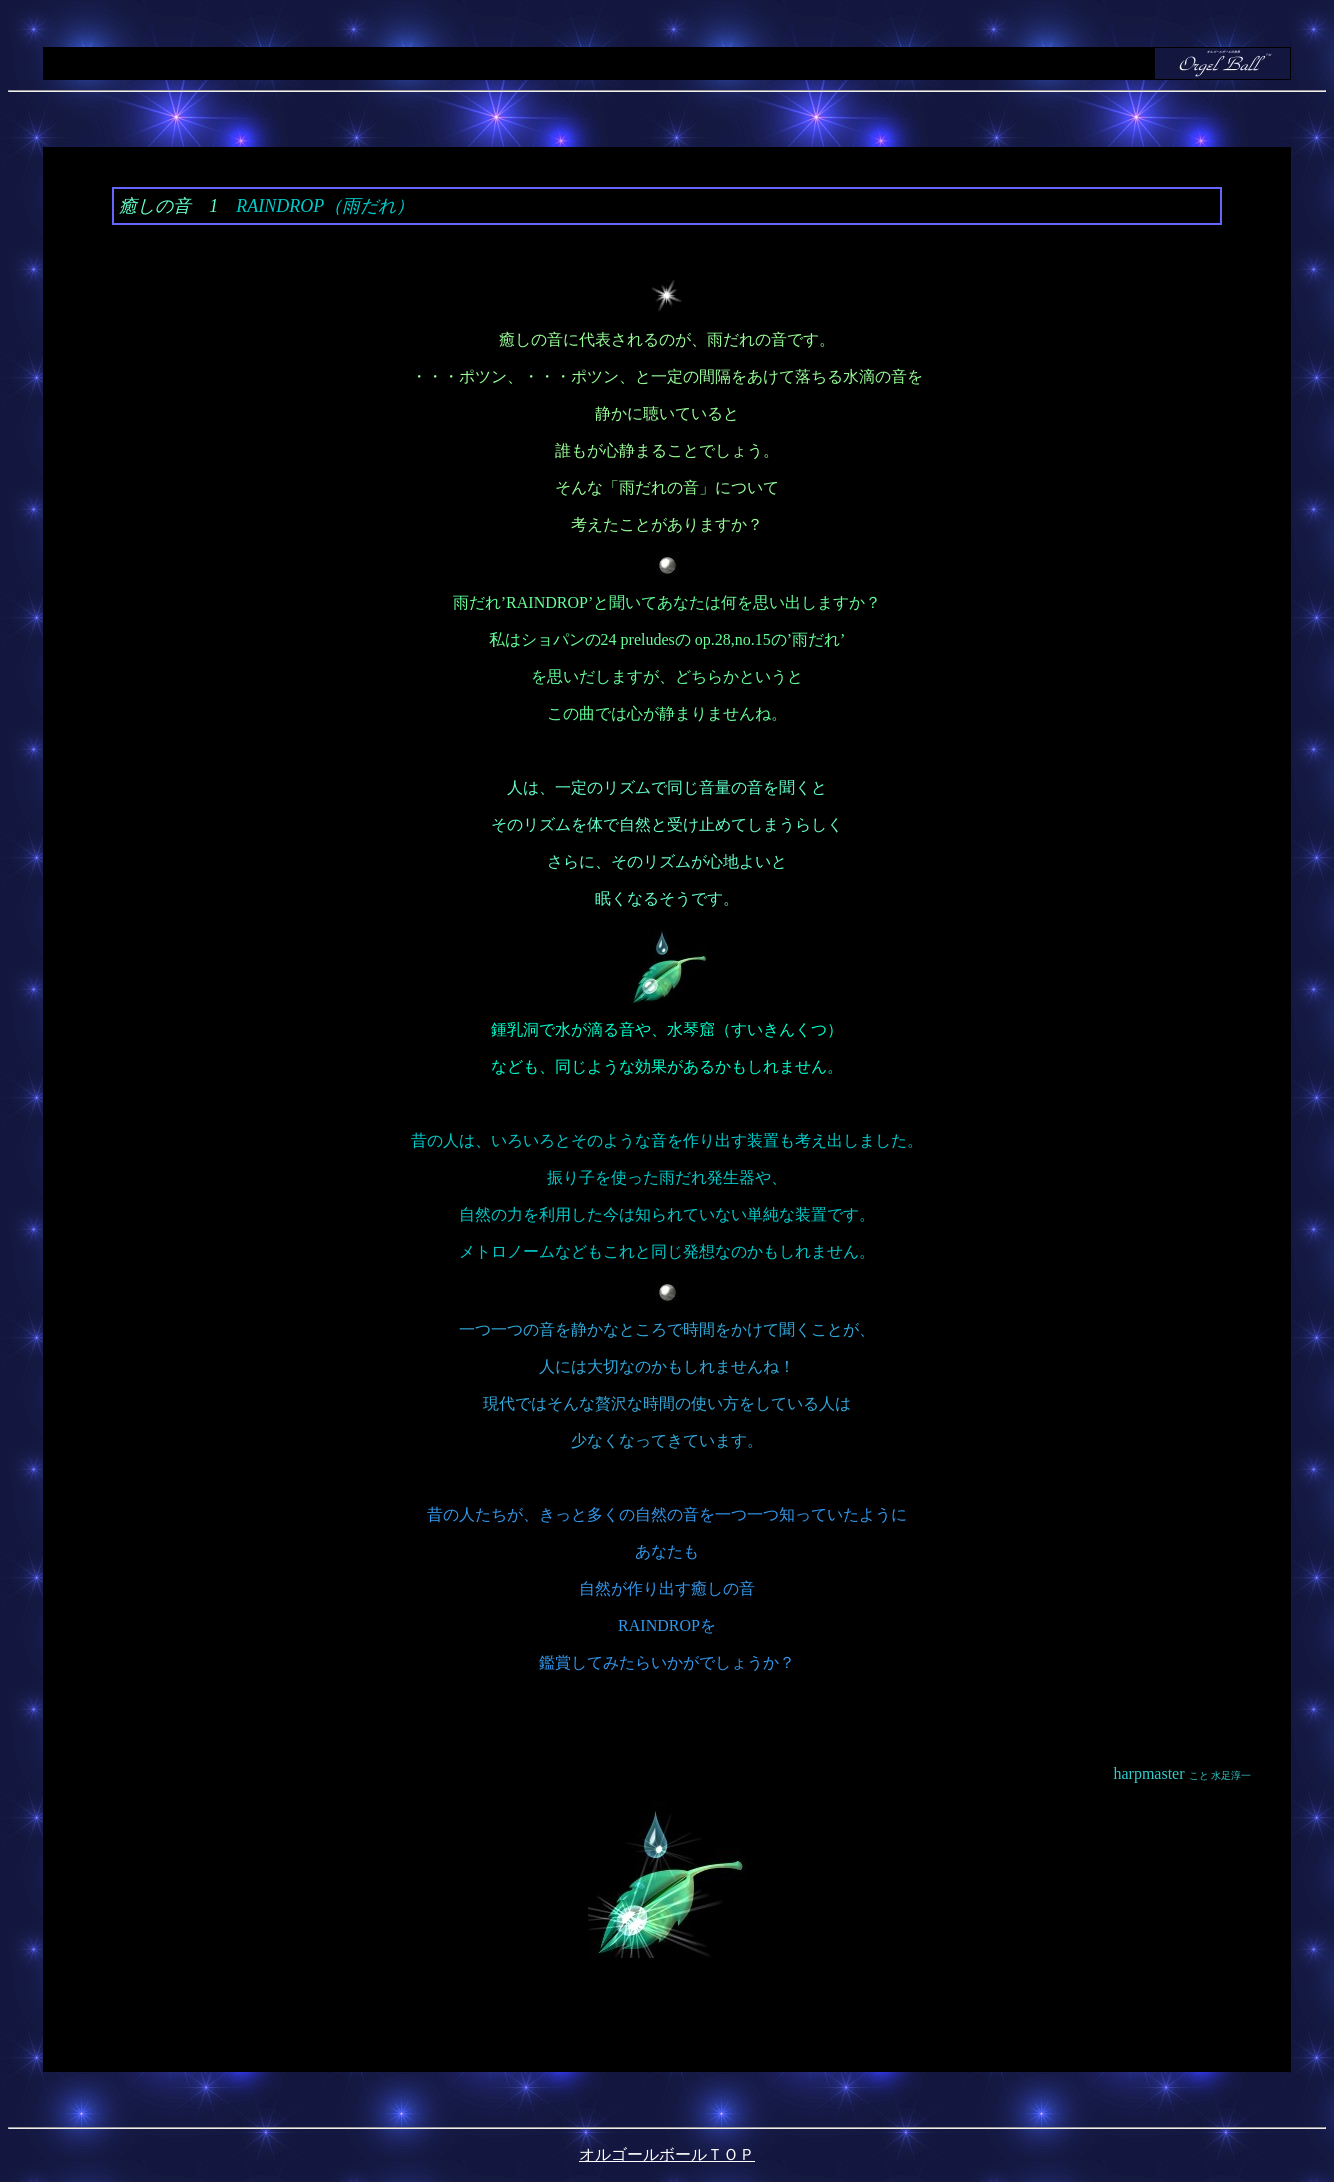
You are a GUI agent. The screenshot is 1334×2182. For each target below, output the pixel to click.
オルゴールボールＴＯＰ (667, 2154)
